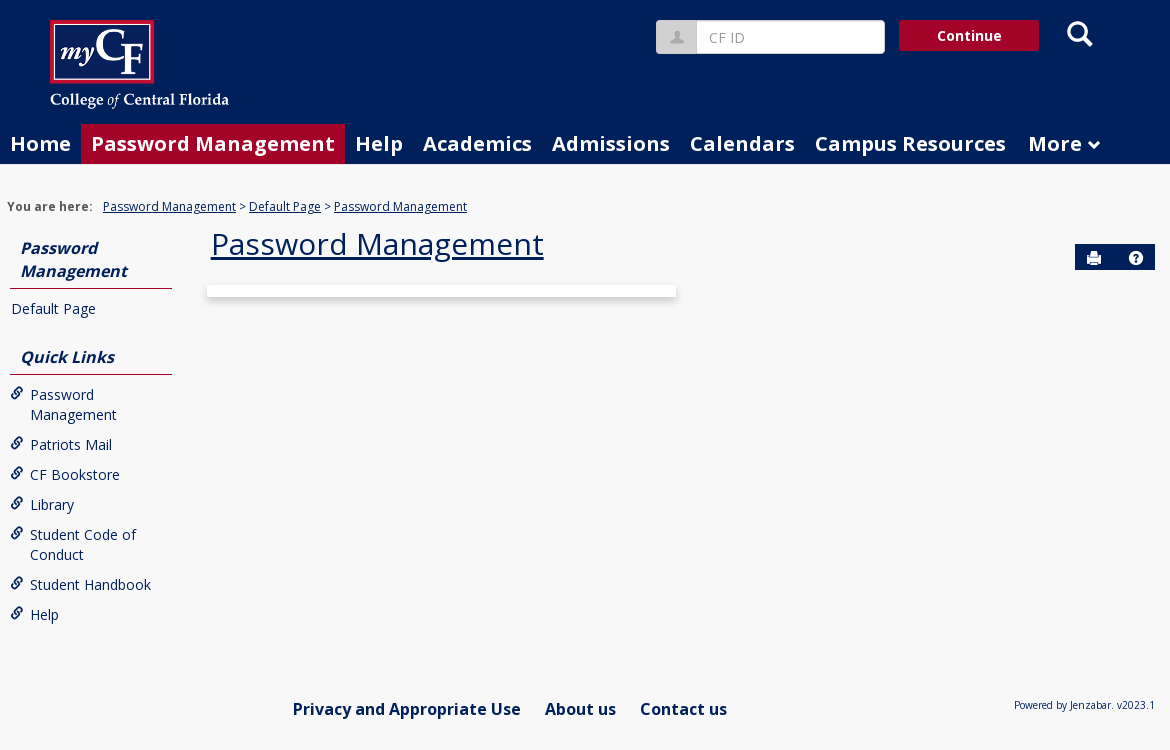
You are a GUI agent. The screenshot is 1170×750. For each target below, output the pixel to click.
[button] (1136, 258)
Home (40, 143)
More (1064, 143)
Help (379, 143)
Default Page (285, 206)
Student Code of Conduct (73, 544)
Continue (969, 35)
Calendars (742, 143)
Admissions (611, 143)
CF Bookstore (65, 474)
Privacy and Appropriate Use (407, 709)
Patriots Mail (61, 444)
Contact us (683, 709)
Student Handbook (80, 584)
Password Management (213, 143)
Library (42, 504)
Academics (477, 143)
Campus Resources (910, 143)
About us (580, 709)
